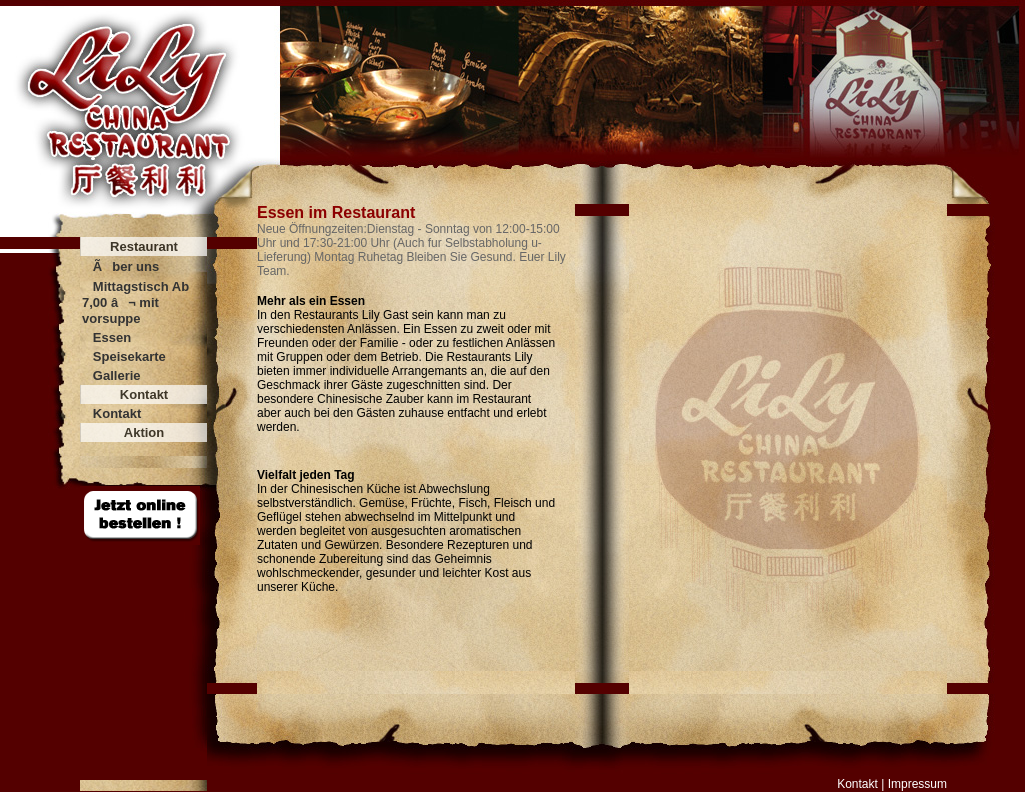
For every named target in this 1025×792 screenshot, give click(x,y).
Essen (112, 337)
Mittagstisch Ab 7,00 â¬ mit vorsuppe (135, 302)
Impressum (917, 784)
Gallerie (117, 375)
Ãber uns (126, 266)
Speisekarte (129, 356)
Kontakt (117, 413)
